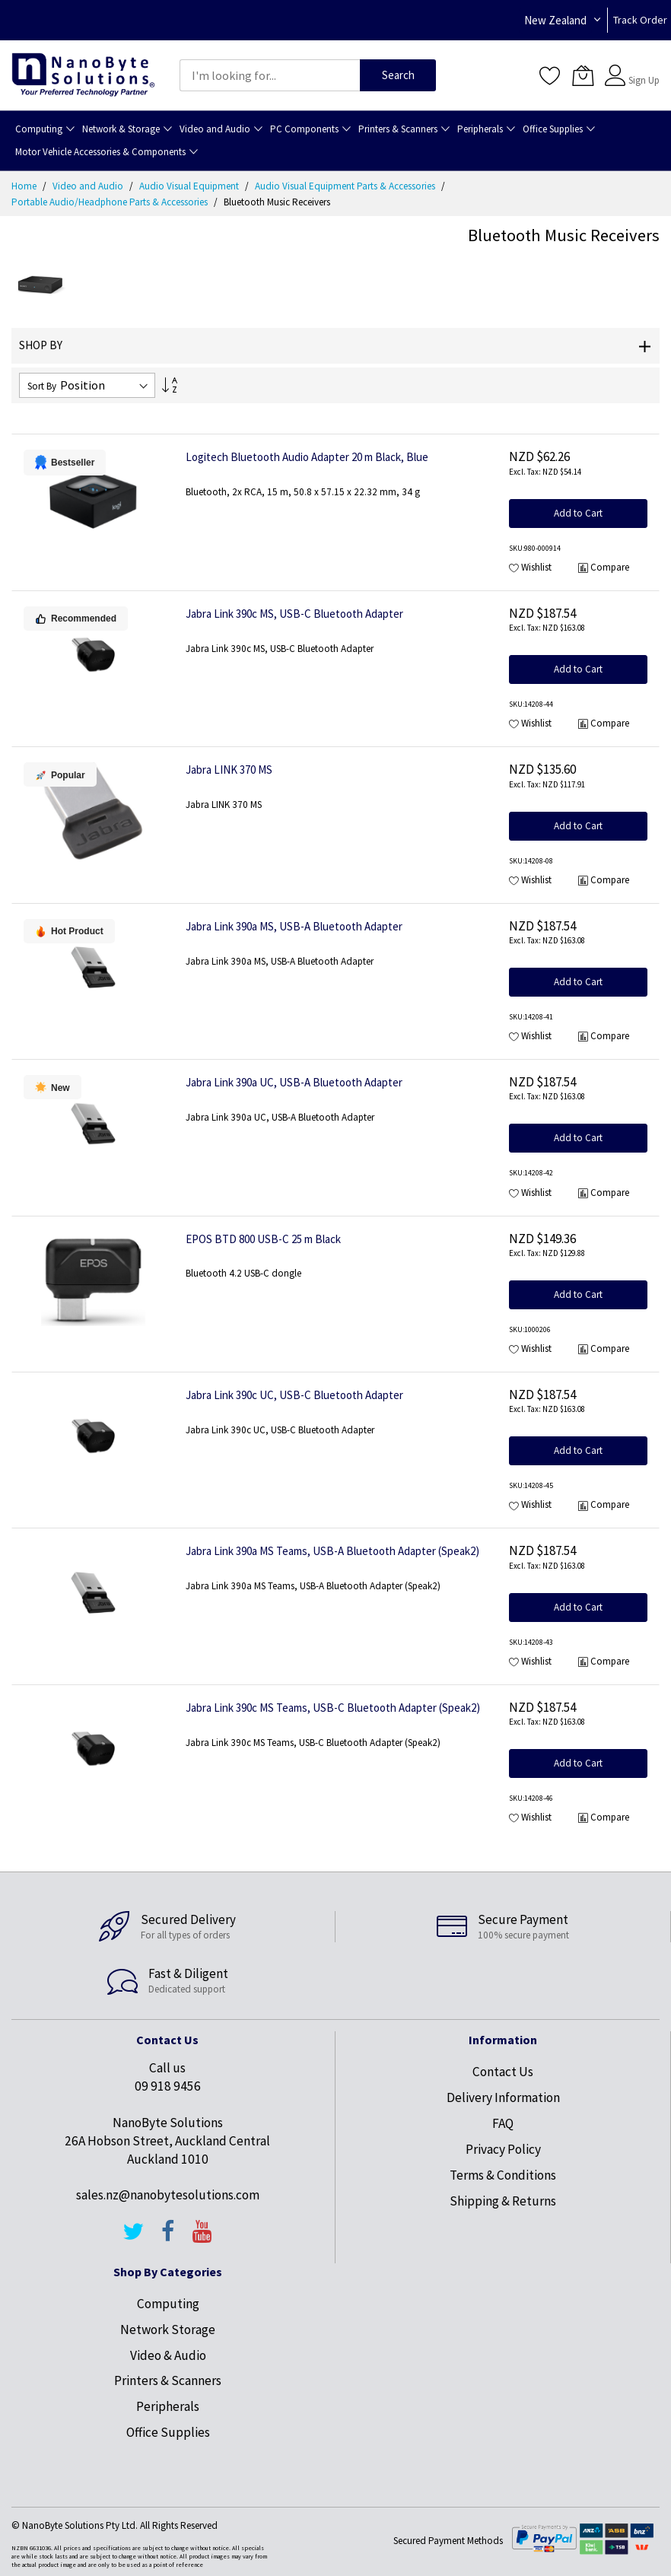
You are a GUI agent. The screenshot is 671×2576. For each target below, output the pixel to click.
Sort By (41, 386)
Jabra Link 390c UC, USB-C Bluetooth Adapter (294, 1395)
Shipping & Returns (503, 2201)
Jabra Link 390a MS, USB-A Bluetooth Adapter (294, 926)
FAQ (503, 2123)
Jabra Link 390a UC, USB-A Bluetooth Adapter (294, 1082)
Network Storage (167, 2329)
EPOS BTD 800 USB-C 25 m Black (263, 1239)
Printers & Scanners (167, 2380)
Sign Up (644, 80)
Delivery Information (503, 2097)
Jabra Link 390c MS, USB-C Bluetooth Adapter (294, 613)
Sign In (642, 68)
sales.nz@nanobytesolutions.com (167, 2194)
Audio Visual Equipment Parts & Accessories (346, 186)
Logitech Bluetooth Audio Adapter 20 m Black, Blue (307, 457)
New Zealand (555, 20)
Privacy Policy (503, 2149)
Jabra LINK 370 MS (229, 769)
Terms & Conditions (503, 2175)
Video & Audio (168, 2355)
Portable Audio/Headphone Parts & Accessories (110, 202)
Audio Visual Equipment (190, 186)
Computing (168, 2303)
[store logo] (83, 74)
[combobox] (270, 75)
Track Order (640, 20)
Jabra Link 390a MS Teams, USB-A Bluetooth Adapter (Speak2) (332, 1551)
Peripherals (167, 2406)
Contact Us (502, 2071)
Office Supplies (168, 2432)
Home (25, 186)
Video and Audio (89, 186)
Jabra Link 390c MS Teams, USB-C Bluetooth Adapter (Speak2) (333, 1707)
